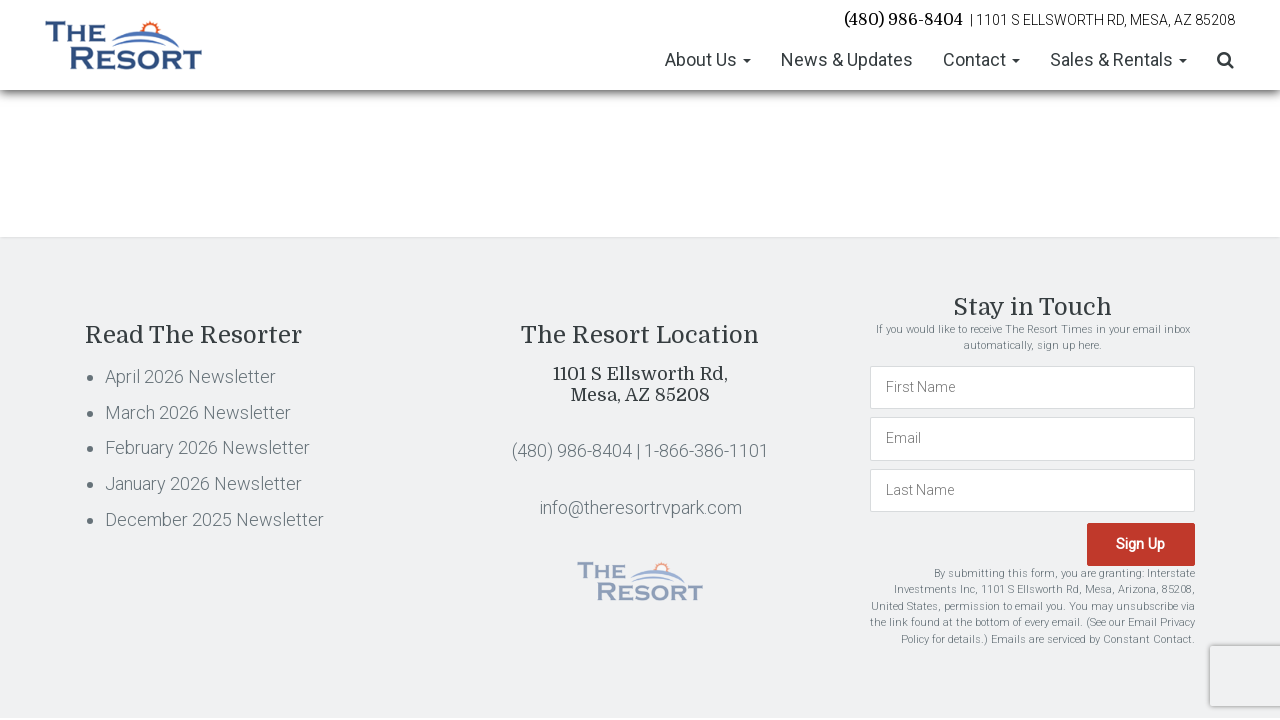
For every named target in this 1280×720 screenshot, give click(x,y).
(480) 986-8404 (903, 19)
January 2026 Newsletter (203, 483)
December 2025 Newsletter (214, 519)
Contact (981, 58)
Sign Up (1142, 543)
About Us (708, 58)
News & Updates (847, 58)
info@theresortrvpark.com (640, 507)
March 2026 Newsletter (198, 412)
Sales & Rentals (1118, 58)
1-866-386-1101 (706, 450)
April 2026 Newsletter (190, 376)
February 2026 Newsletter (207, 447)
